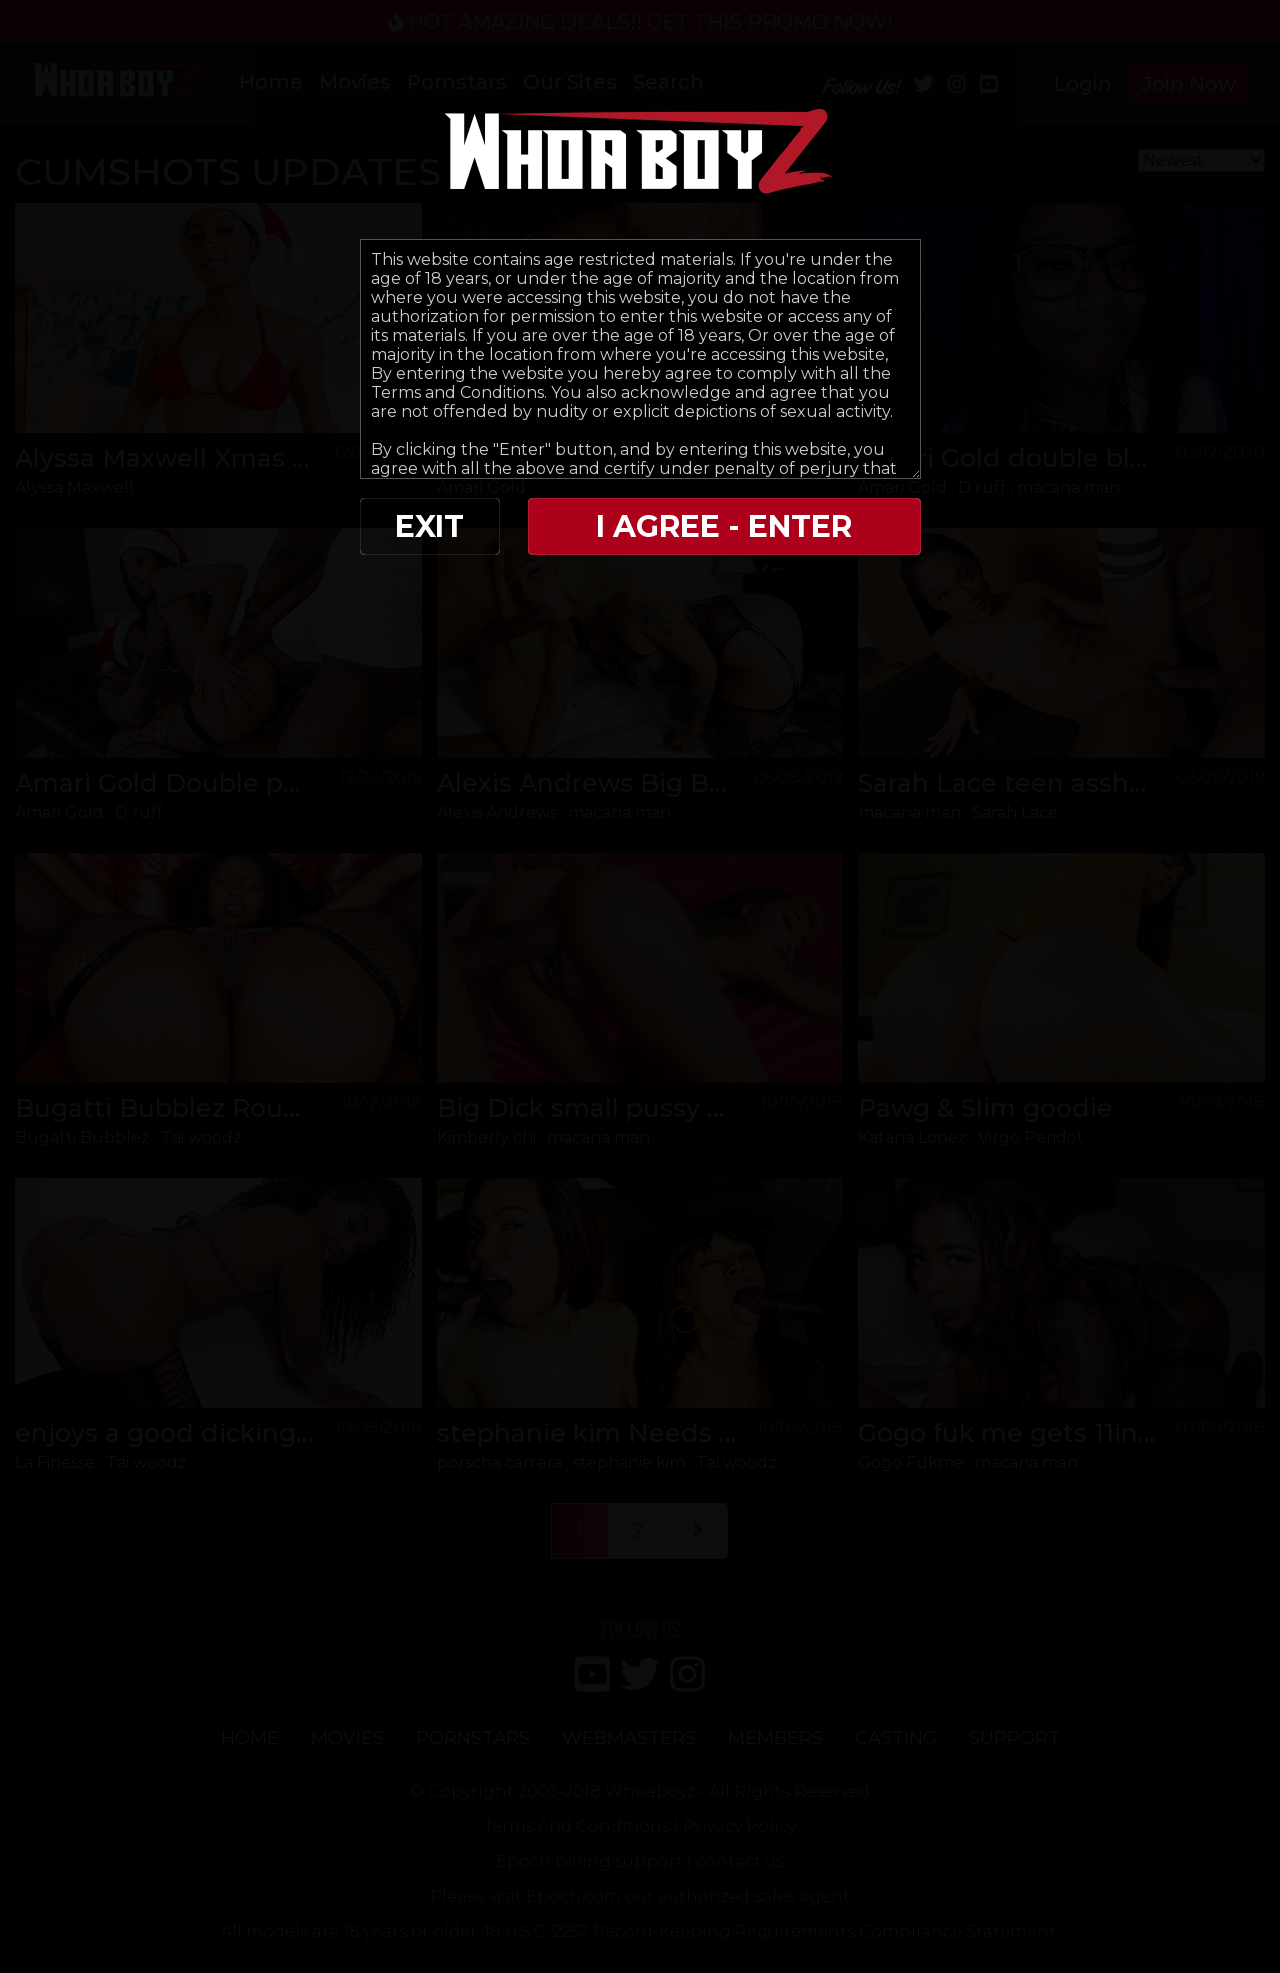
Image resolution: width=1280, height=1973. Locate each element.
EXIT (429, 526)
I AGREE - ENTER (724, 526)
